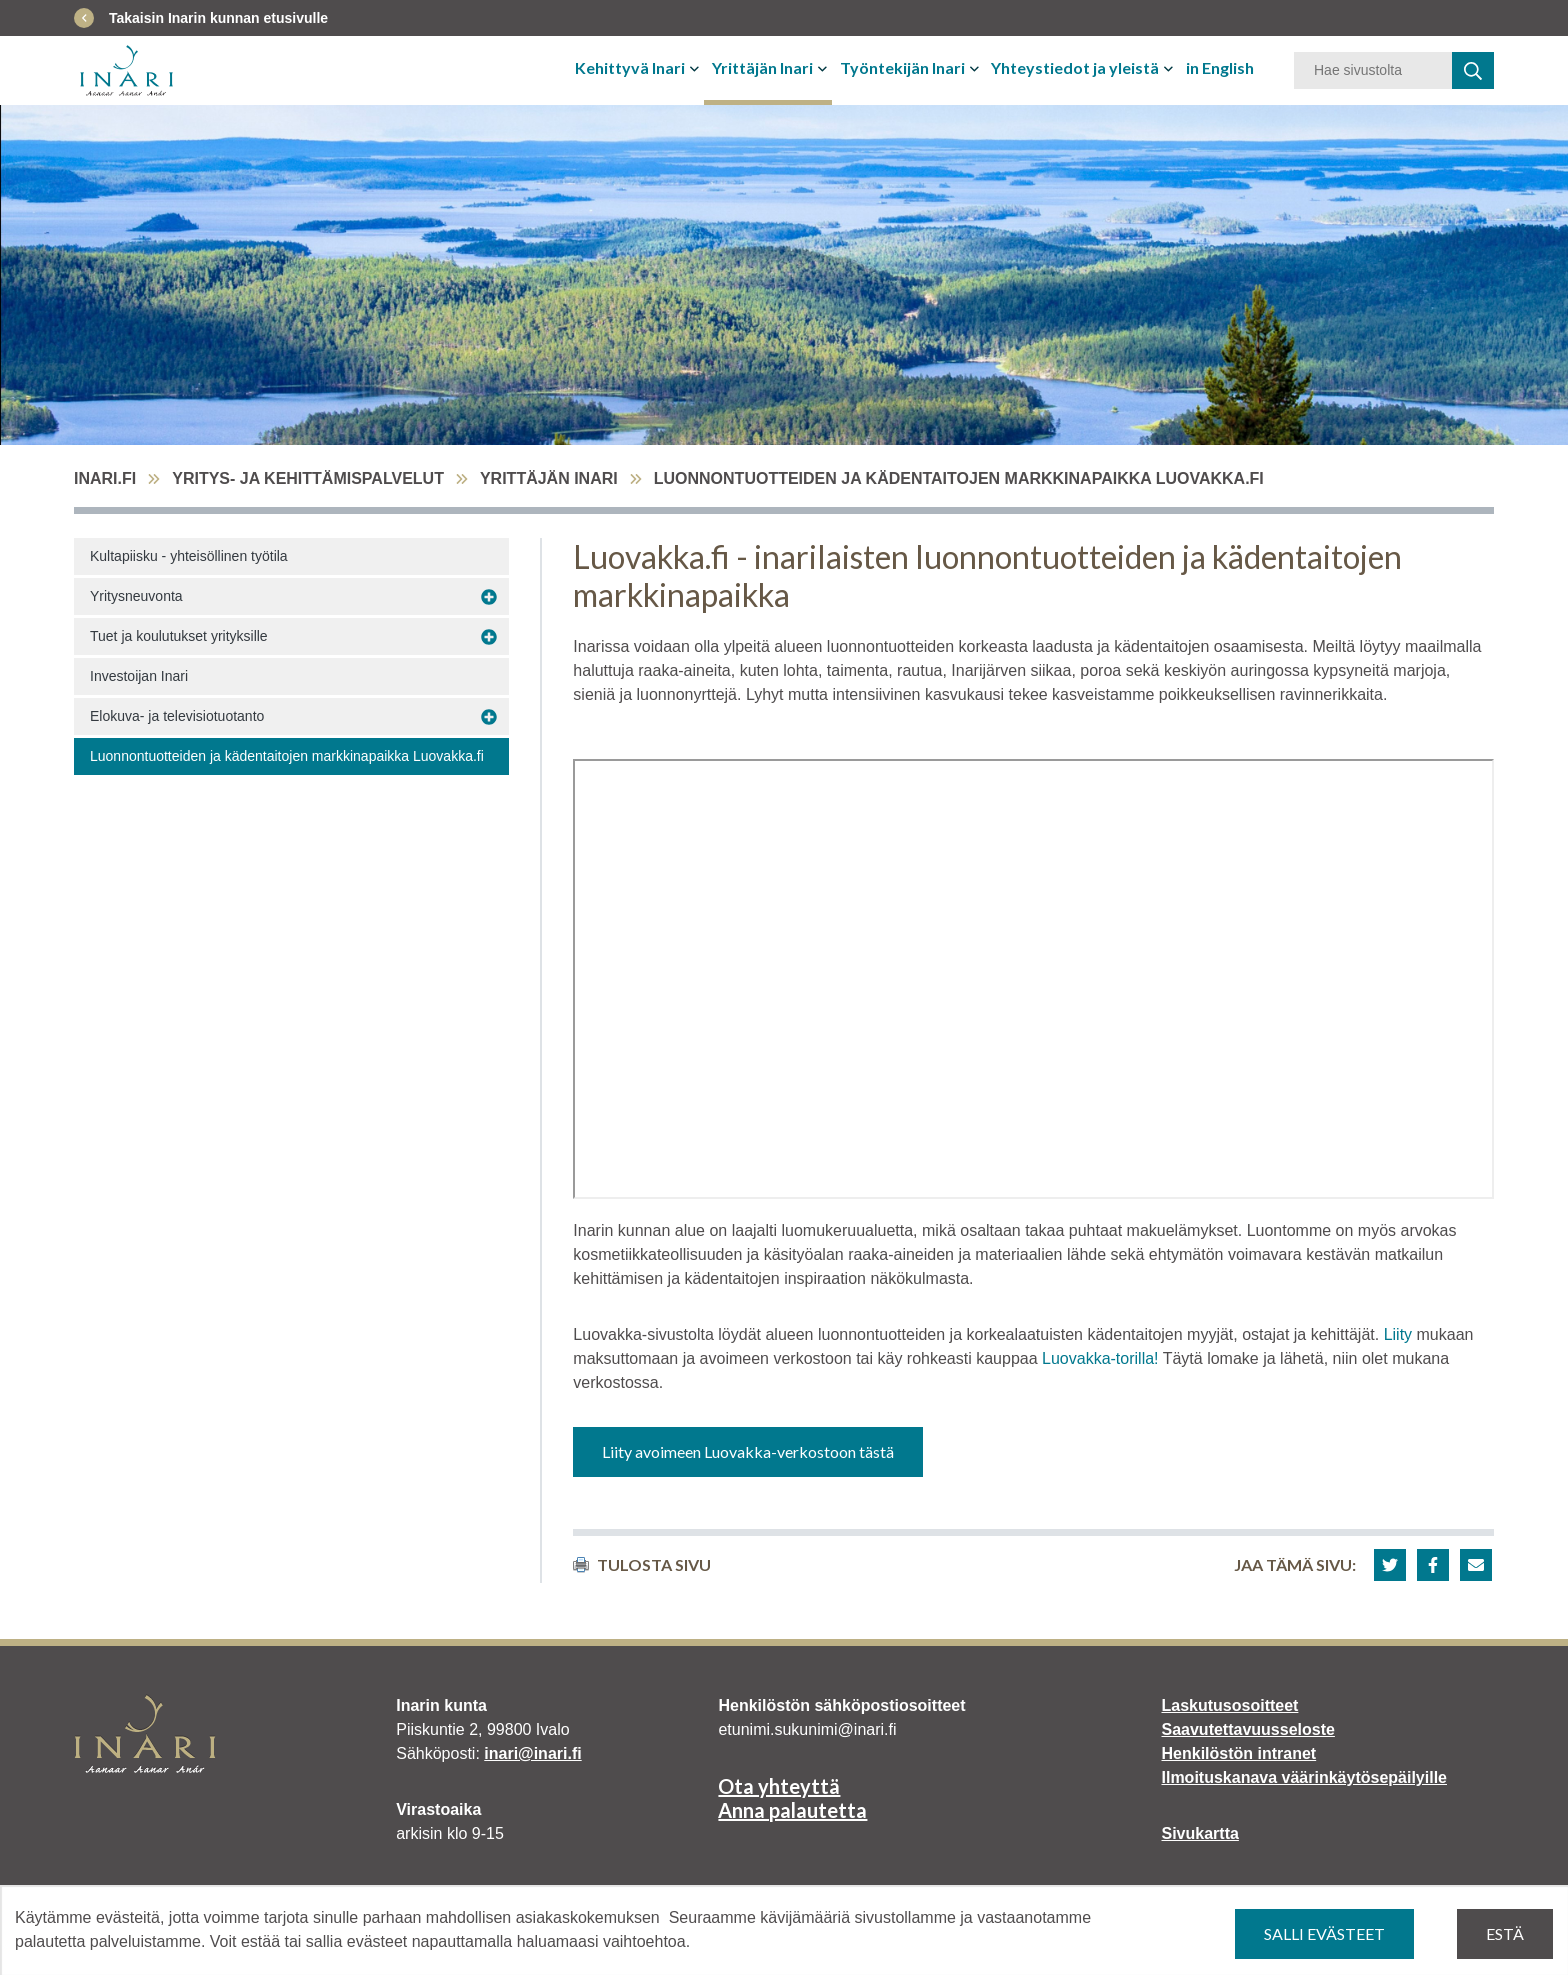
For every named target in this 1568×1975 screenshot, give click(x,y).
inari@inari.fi (532, 1753)
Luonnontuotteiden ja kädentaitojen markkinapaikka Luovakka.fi (287, 756)
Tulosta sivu (642, 1564)
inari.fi (105, 478)
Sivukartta (1200, 1833)
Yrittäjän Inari (762, 67)
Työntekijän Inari (902, 67)
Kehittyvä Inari (630, 67)
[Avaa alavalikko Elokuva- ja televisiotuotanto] (489, 717)
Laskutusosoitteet (1230, 1705)
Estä (1505, 1933)
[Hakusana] (1373, 70)
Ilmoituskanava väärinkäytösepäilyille (1304, 1777)
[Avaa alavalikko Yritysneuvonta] (489, 597)
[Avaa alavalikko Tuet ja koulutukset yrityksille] (489, 637)
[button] (1390, 1565)
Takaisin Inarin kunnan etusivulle (218, 18)
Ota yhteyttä (779, 1786)
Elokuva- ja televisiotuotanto (177, 716)
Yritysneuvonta (136, 596)
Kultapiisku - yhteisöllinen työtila (189, 556)
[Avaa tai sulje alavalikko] (696, 68)
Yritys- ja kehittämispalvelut (308, 478)
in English (1220, 67)
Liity (1400, 1334)
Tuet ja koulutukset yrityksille (179, 636)
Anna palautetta (792, 1810)
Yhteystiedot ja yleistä (1075, 67)
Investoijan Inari (139, 676)
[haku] (1473, 70)
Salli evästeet (1324, 1933)
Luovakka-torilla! (1100, 1358)
